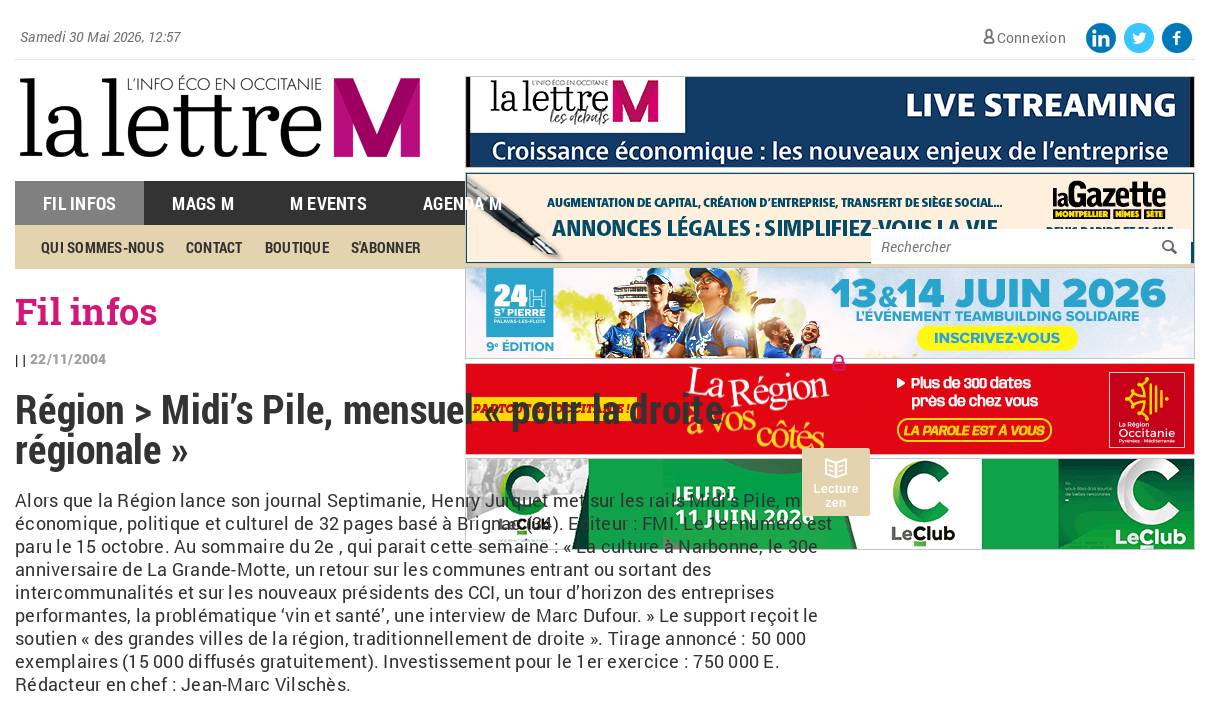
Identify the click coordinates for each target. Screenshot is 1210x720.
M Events (328, 203)
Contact (214, 247)
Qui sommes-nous (102, 247)
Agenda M (462, 203)
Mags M (203, 203)
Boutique (297, 247)
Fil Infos (79, 203)
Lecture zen (835, 496)
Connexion (1031, 37)
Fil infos (86, 311)
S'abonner (386, 247)
